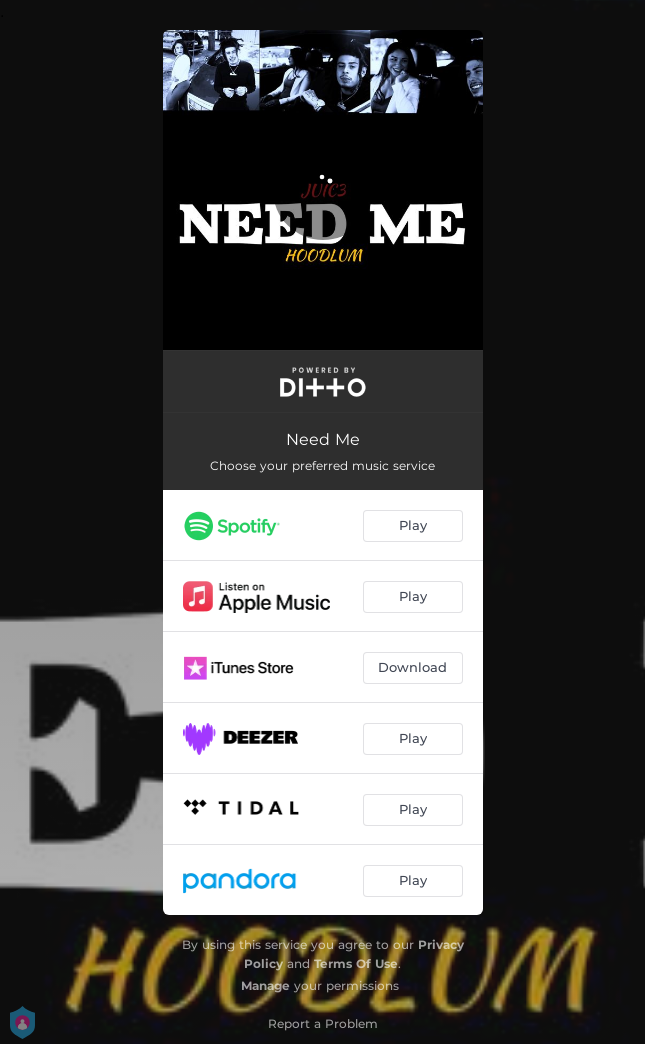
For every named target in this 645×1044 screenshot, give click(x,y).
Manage (265, 985)
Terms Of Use (356, 963)
